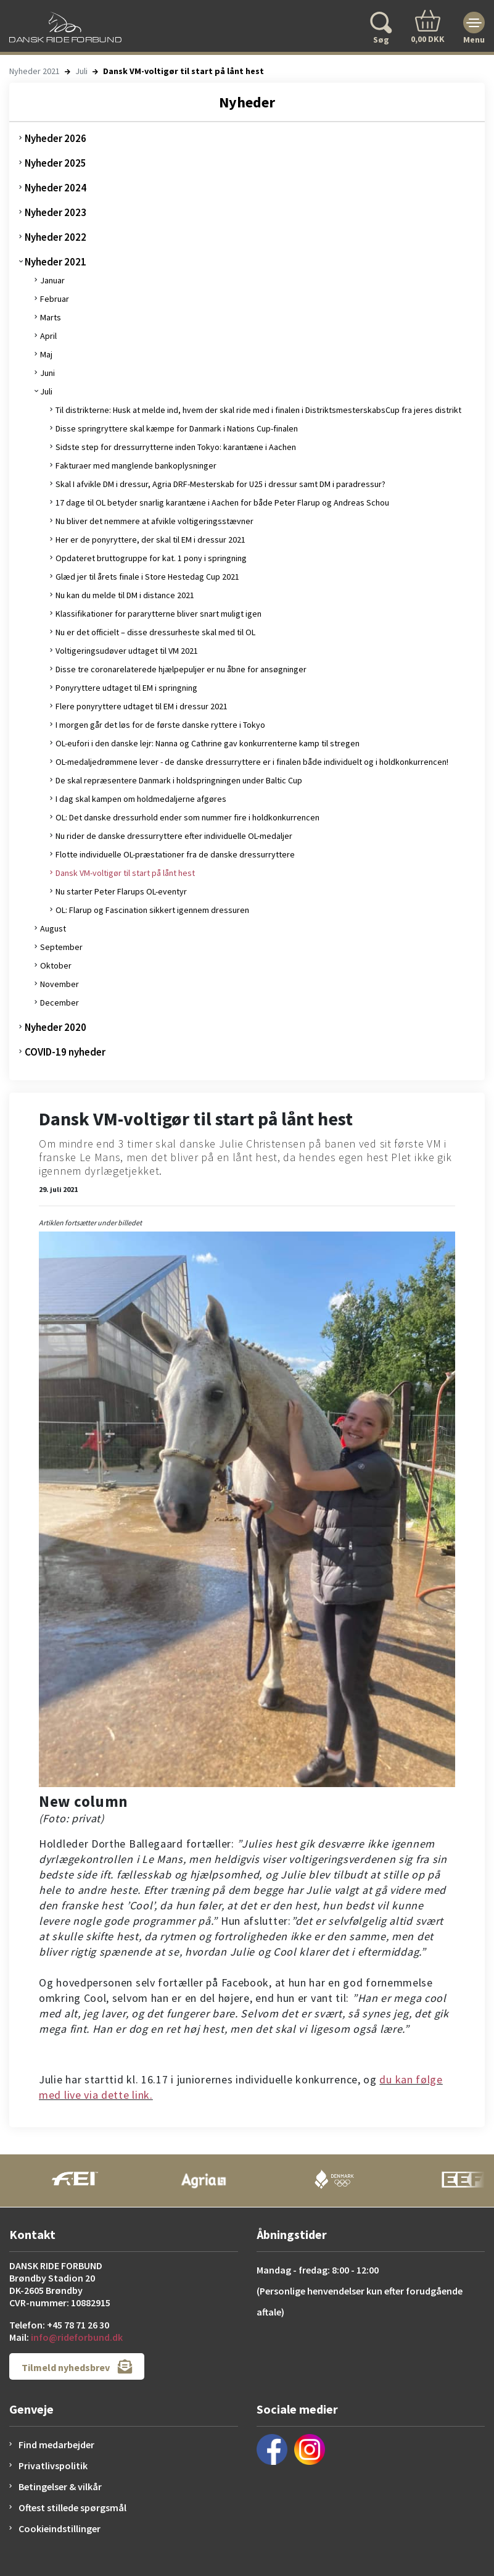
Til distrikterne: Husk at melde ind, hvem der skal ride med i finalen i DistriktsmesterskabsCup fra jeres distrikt (258, 409)
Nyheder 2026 (55, 138)
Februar (54, 298)
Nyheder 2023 (55, 212)
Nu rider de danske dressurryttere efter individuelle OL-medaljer (174, 835)
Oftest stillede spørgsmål (72, 2507)
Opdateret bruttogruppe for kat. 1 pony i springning (151, 558)
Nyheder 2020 (55, 1027)
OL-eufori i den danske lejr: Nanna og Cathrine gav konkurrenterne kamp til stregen (208, 743)
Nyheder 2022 (55, 237)
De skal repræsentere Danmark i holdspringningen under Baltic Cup (179, 780)
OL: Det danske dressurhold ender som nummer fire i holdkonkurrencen (187, 817)
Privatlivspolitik (53, 2465)
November (59, 984)
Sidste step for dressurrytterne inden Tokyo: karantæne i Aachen (176, 446)
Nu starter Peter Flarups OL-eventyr (121, 891)
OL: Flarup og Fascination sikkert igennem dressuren (152, 909)
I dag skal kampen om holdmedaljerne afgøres (141, 798)
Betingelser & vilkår (60, 2486)
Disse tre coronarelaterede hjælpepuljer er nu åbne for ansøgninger (181, 669)
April (48, 335)
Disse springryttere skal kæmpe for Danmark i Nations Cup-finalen (177, 428)
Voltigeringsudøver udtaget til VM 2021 (127, 650)
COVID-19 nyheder (65, 1052)
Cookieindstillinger (60, 2528)
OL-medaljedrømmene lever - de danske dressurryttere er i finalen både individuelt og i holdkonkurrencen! (252, 761)
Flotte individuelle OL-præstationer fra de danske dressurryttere (175, 854)
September (61, 946)
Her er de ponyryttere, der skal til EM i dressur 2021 (150, 539)
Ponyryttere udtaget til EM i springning (126, 687)
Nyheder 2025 (55, 163)
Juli (81, 71)
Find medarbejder (56, 2444)
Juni (47, 372)
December (59, 1002)
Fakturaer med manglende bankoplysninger (136, 465)
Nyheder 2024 (55, 187)
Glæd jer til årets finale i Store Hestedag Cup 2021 (147, 576)
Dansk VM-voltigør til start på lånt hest (125, 872)
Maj (46, 354)
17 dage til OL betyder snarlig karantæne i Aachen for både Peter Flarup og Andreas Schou (222, 502)
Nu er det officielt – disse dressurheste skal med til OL (155, 632)
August (53, 928)
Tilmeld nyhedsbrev (77, 2366)
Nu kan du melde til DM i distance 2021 (125, 595)
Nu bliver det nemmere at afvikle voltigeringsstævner (154, 521)
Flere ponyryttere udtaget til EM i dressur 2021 (142, 706)
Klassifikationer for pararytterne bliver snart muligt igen (158, 613)
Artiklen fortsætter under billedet (90, 1222)
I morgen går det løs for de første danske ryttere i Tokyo (160, 724)
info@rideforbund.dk (77, 2337)
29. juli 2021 (58, 1189)
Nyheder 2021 (34, 71)
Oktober (56, 965)
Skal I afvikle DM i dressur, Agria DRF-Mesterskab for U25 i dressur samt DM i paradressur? (220, 484)
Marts (50, 317)
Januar (52, 280)
